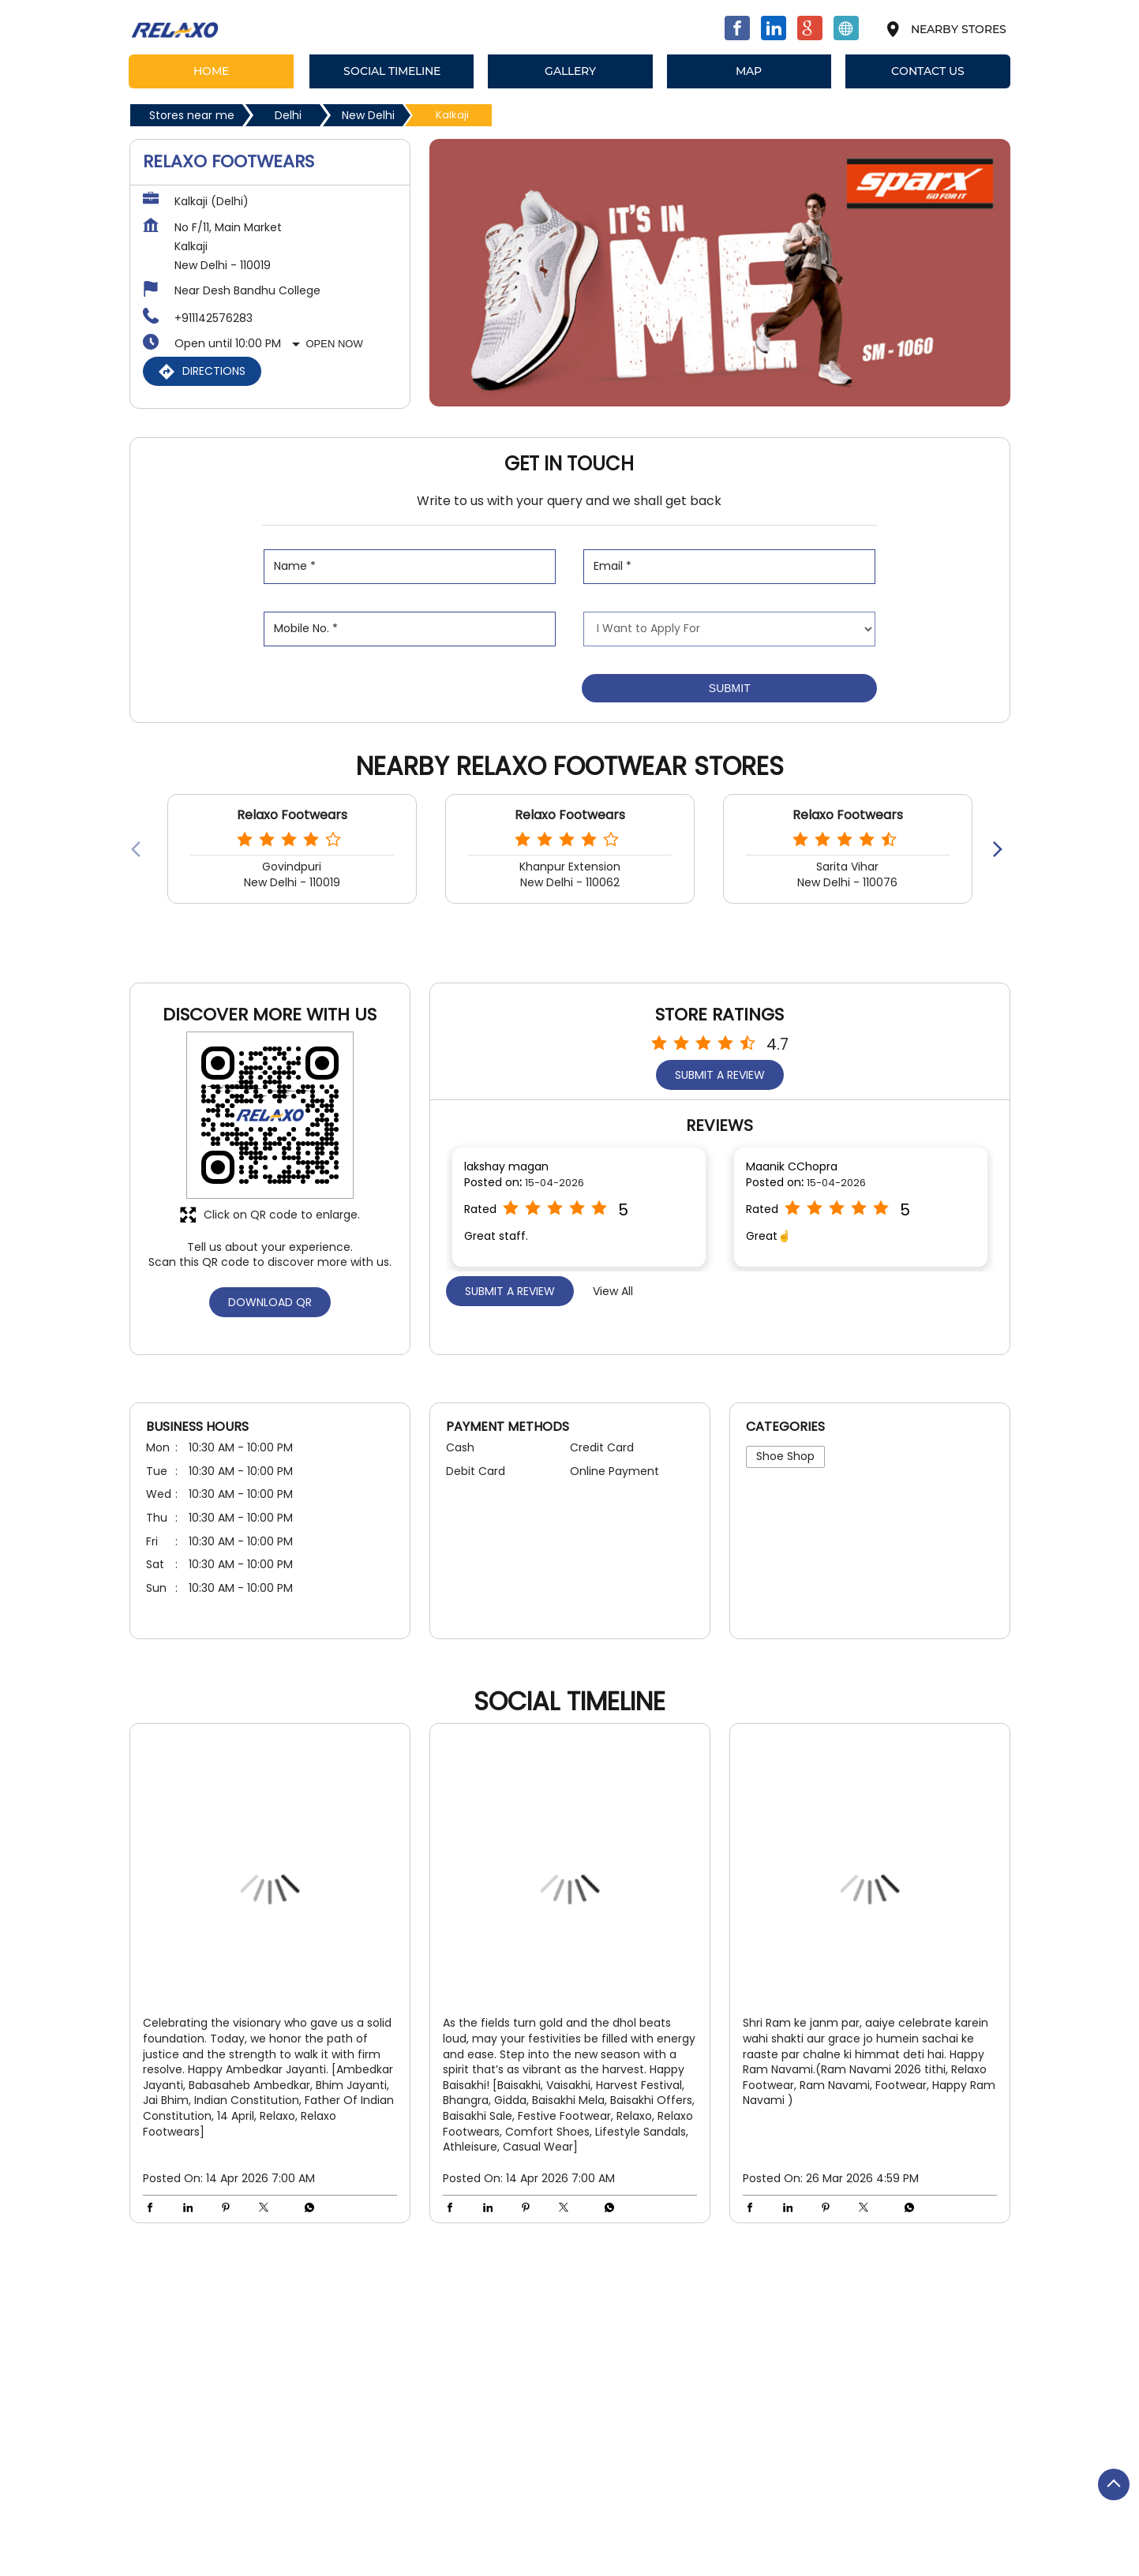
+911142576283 (213, 318)
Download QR (270, 1302)
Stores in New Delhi (181, 2547)
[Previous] (138, 848)
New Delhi (368, 115)
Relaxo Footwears (292, 815)
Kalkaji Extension (250, 2311)
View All (613, 1291)
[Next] (1000, 848)
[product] (729, 629)
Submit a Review (720, 1075)
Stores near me (191, 115)
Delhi (288, 115)
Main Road (157, 2311)
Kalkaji (330, 2311)
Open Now (334, 344)
